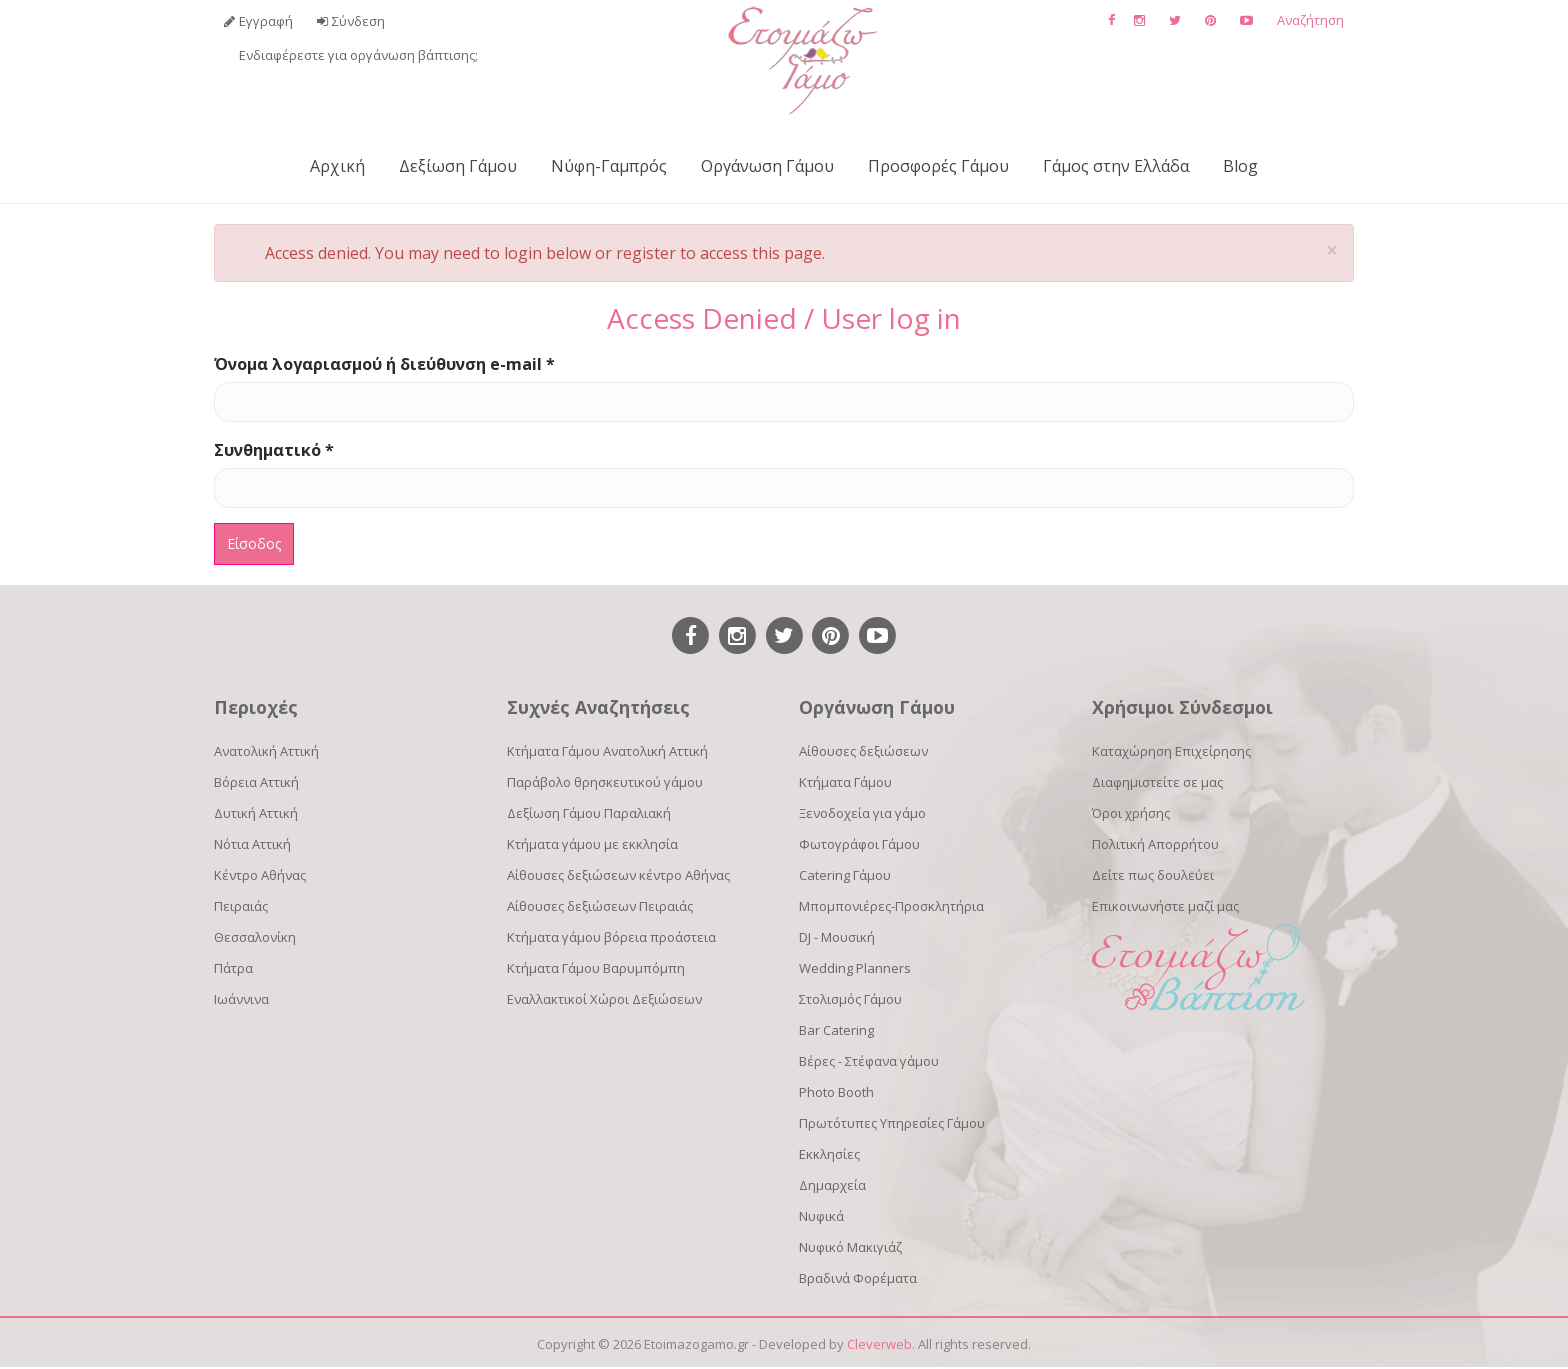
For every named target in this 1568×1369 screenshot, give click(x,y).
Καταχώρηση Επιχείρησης (1171, 751)
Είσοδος (254, 543)
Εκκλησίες (829, 1154)
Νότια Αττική (252, 844)
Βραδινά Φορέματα (858, 1278)
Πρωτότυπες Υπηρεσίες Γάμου (892, 1123)
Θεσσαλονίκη (255, 937)
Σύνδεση (358, 21)
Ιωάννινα (241, 999)
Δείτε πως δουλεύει (1153, 875)
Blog (1240, 166)
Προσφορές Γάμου (938, 166)
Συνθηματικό (274, 450)
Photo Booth (836, 1092)
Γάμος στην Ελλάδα (1116, 166)
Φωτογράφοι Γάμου (859, 844)
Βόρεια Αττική (256, 782)
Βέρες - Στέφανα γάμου (869, 1061)
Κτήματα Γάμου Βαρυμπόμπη (596, 968)
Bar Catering (836, 1030)
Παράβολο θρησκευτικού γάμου (605, 782)
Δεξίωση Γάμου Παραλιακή (589, 813)
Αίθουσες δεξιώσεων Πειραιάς (600, 906)
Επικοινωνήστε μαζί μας (1165, 906)
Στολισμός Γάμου (850, 999)
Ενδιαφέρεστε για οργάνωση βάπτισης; (358, 55)
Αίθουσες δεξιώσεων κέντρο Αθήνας (618, 875)
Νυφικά (821, 1216)
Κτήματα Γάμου (845, 782)
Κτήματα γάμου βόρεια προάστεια (611, 937)
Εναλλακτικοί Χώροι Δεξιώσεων (604, 999)
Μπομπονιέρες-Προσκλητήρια (891, 906)
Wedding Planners (855, 968)
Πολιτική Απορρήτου (1155, 844)
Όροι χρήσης (1131, 813)
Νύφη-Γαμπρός (609, 166)
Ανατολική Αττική (266, 751)
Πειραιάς (241, 906)
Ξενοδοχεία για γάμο (862, 813)
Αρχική (337, 166)
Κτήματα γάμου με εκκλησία (592, 844)
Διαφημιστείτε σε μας (1157, 782)
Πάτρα (233, 968)
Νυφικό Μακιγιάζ (850, 1247)
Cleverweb (879, 1344)
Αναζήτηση (1310, 20)
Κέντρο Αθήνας (260, 875)
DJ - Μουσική (837, 937)
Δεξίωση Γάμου (458, 166)
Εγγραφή (266, 21)
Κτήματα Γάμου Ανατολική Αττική (607, 751)
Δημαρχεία (832, 1185)
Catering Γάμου (845, 875)
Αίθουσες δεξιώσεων (863, 751)
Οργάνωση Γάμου (767, 166)
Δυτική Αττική (256, 813)
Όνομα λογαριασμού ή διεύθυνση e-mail (384, 364)
